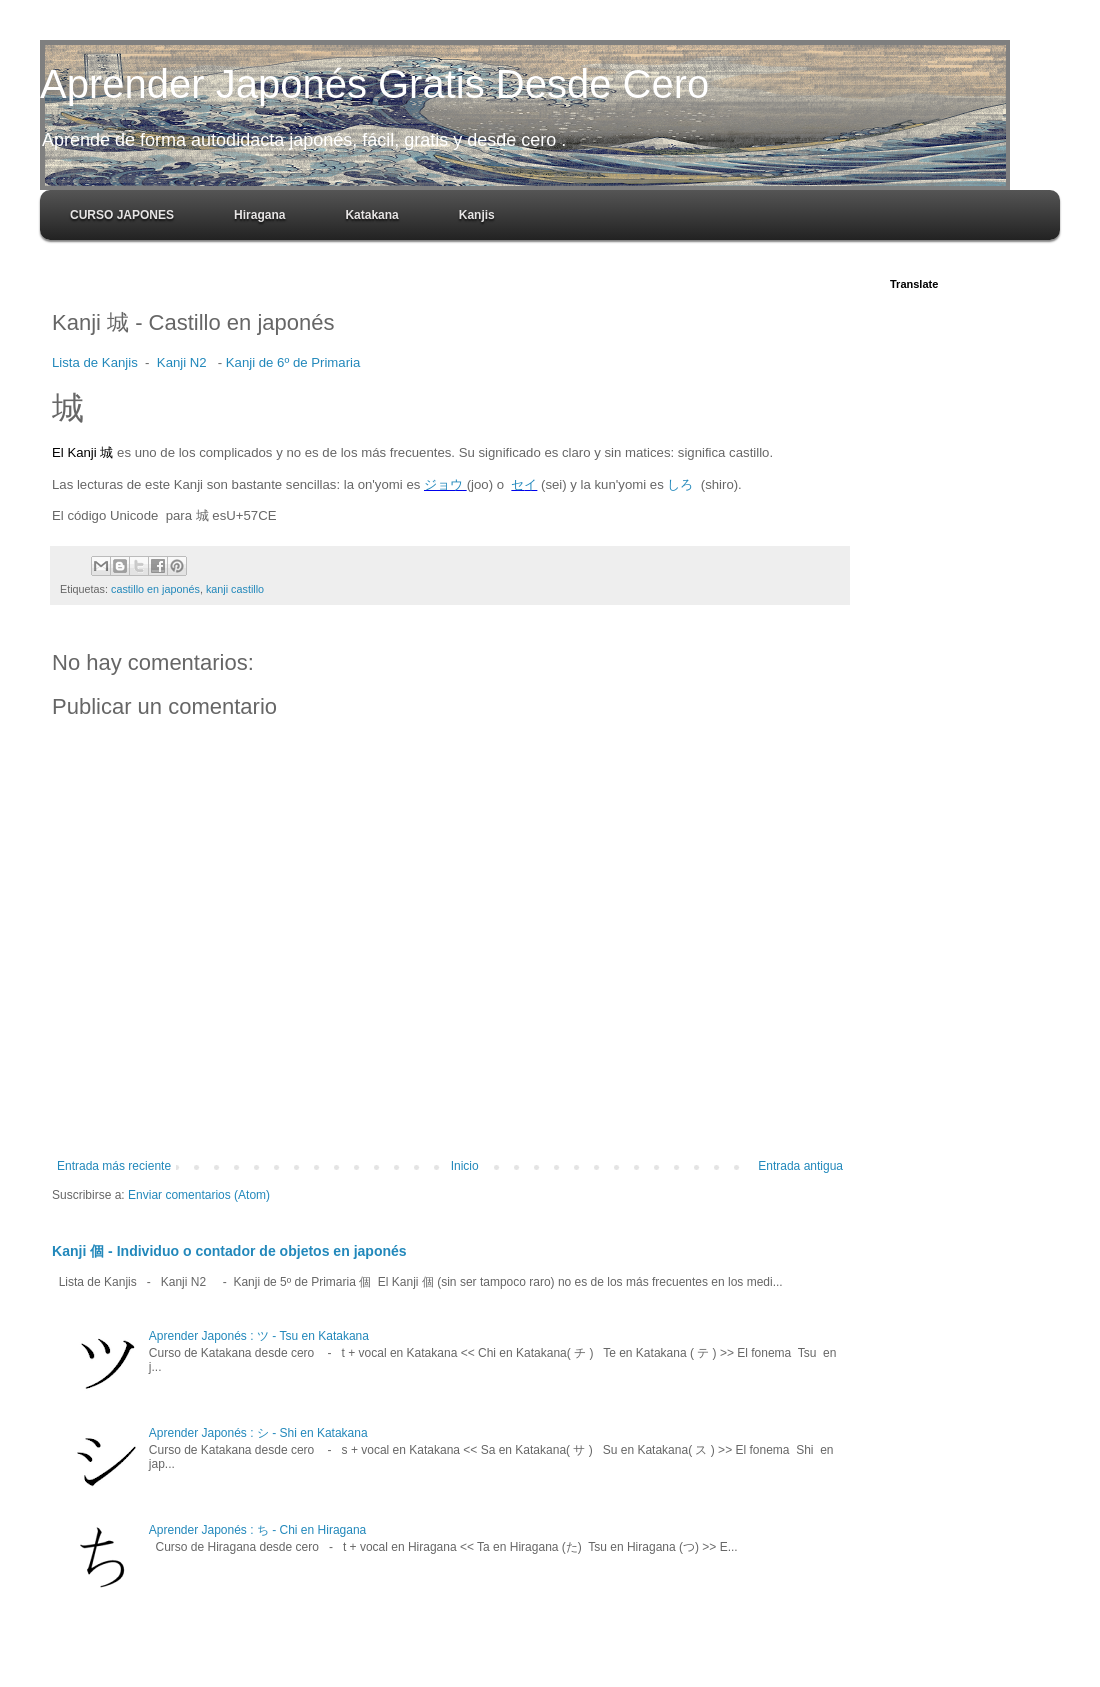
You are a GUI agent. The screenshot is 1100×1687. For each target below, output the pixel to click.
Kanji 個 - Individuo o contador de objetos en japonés (229, 1251)
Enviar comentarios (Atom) (199, 1195)
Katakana (371, 215)
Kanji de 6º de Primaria (293, 362)
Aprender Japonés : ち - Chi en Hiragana (257, 1530)
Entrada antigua (800, 1166)
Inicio (465, 1166)
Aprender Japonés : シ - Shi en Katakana (258, 1433)
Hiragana (259, 215)
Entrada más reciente (114, 1166)
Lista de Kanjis (95, 362)
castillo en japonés (155, 589)
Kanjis (477, 215)
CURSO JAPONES (122, 215)
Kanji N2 (182, 362)
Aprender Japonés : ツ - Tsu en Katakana (259, 1336)
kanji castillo (235, 589)
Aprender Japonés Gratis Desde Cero (374, 84)
